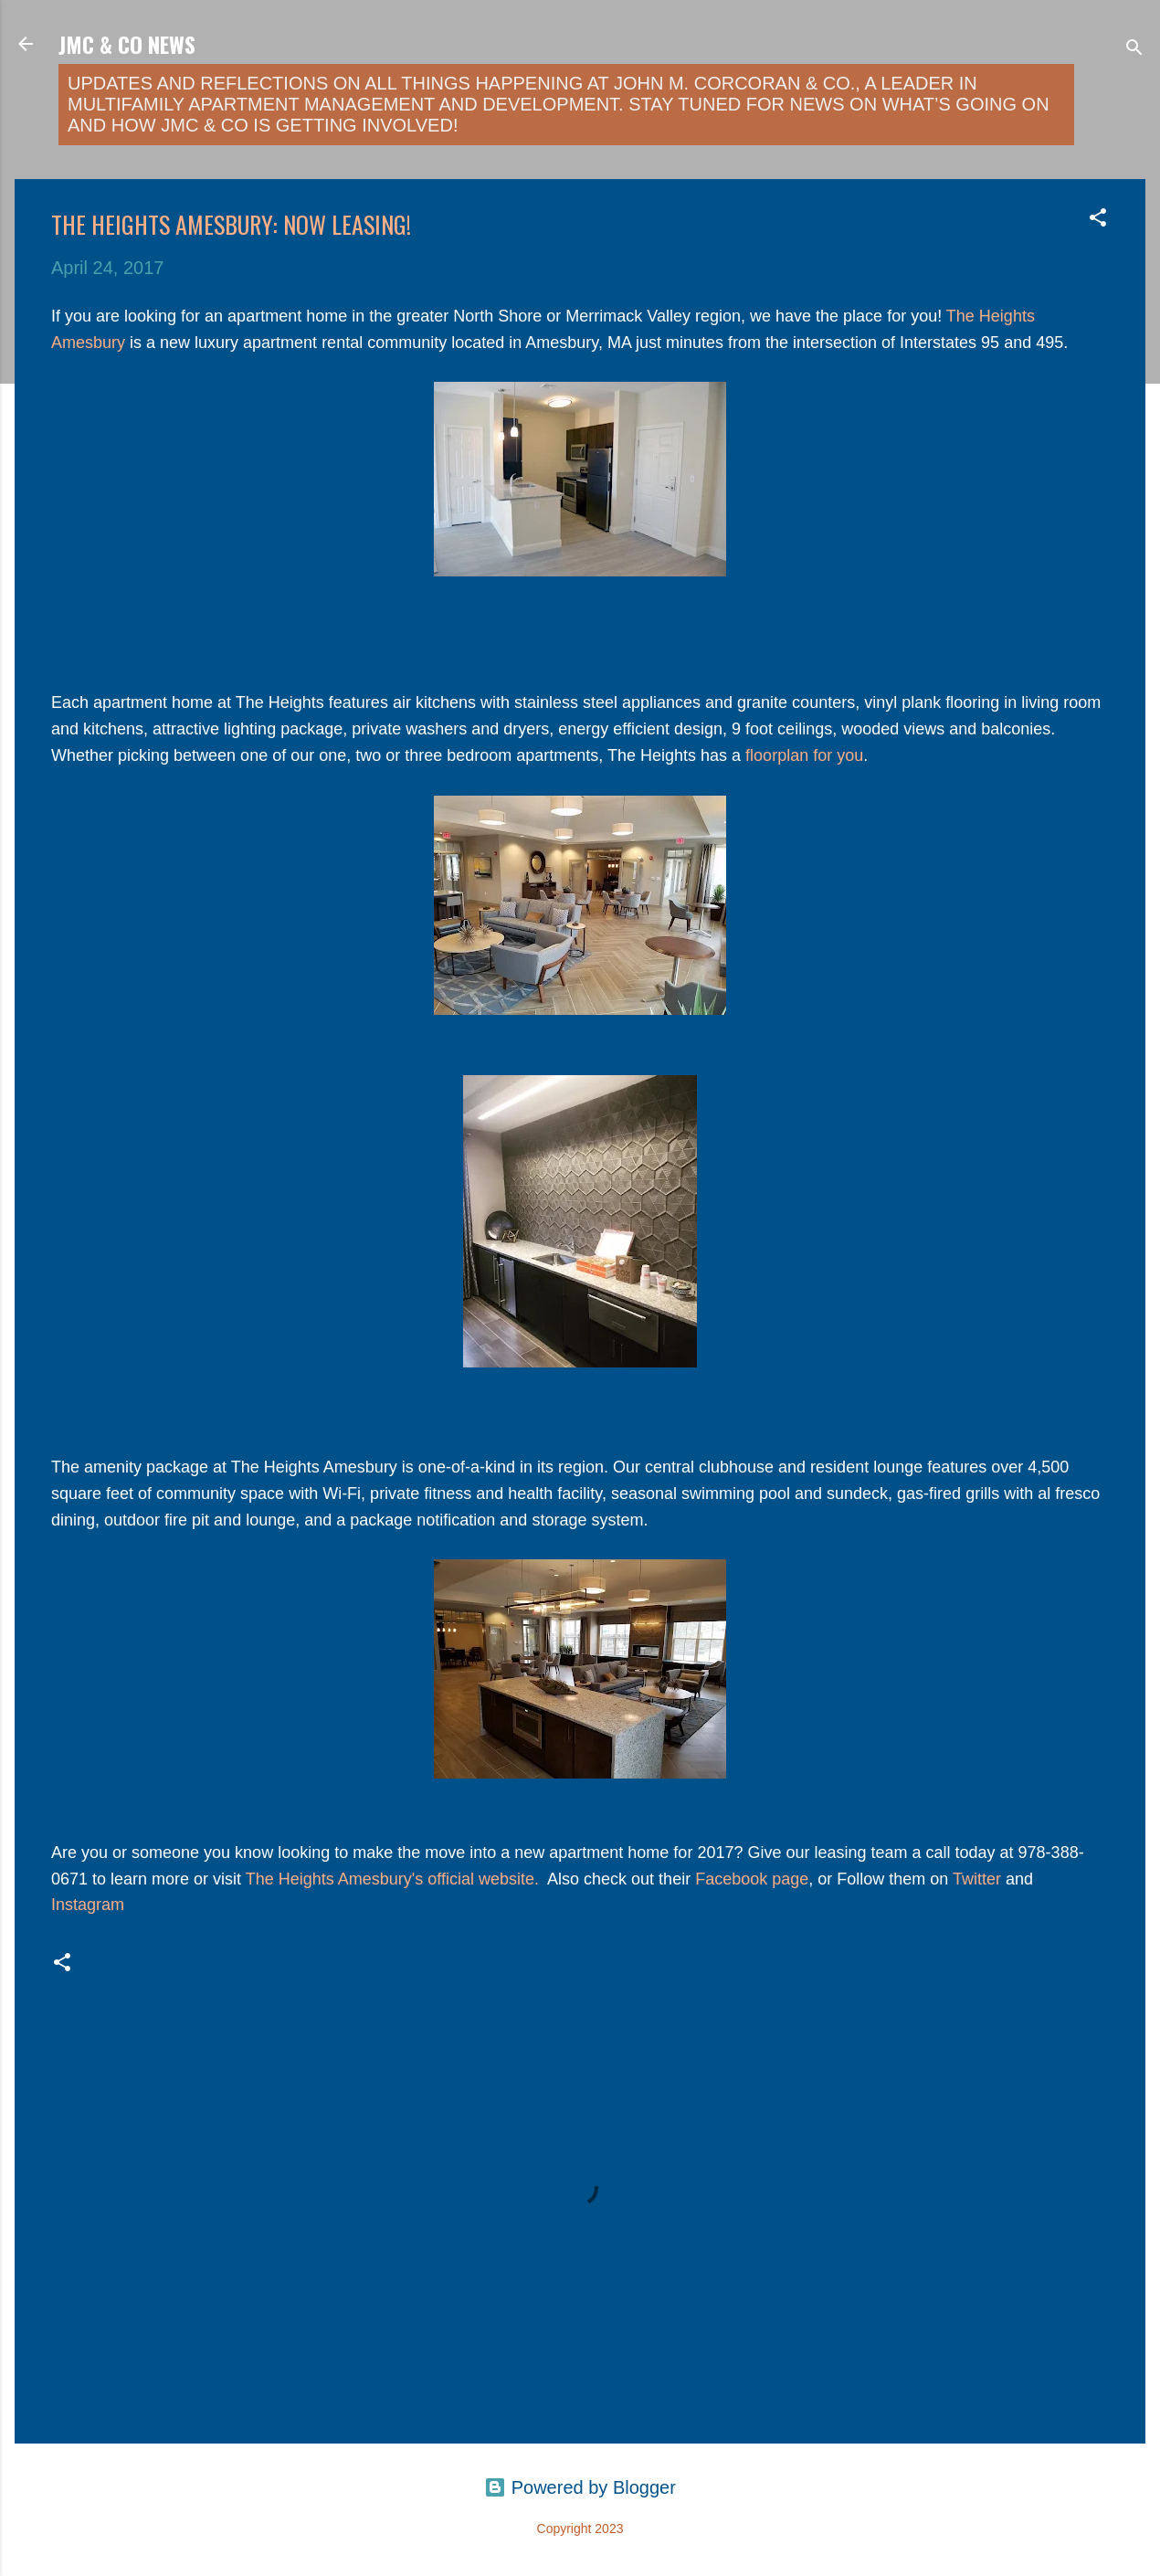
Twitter (977, 1879)
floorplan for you (804, 755)
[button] (1098, 219)
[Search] (1134, 50)
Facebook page (751, 1879)
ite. (530, 1879)
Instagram (87, 1904)
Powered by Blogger (580, 2487)
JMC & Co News (126, 43)
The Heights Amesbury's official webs (381, 1879)
